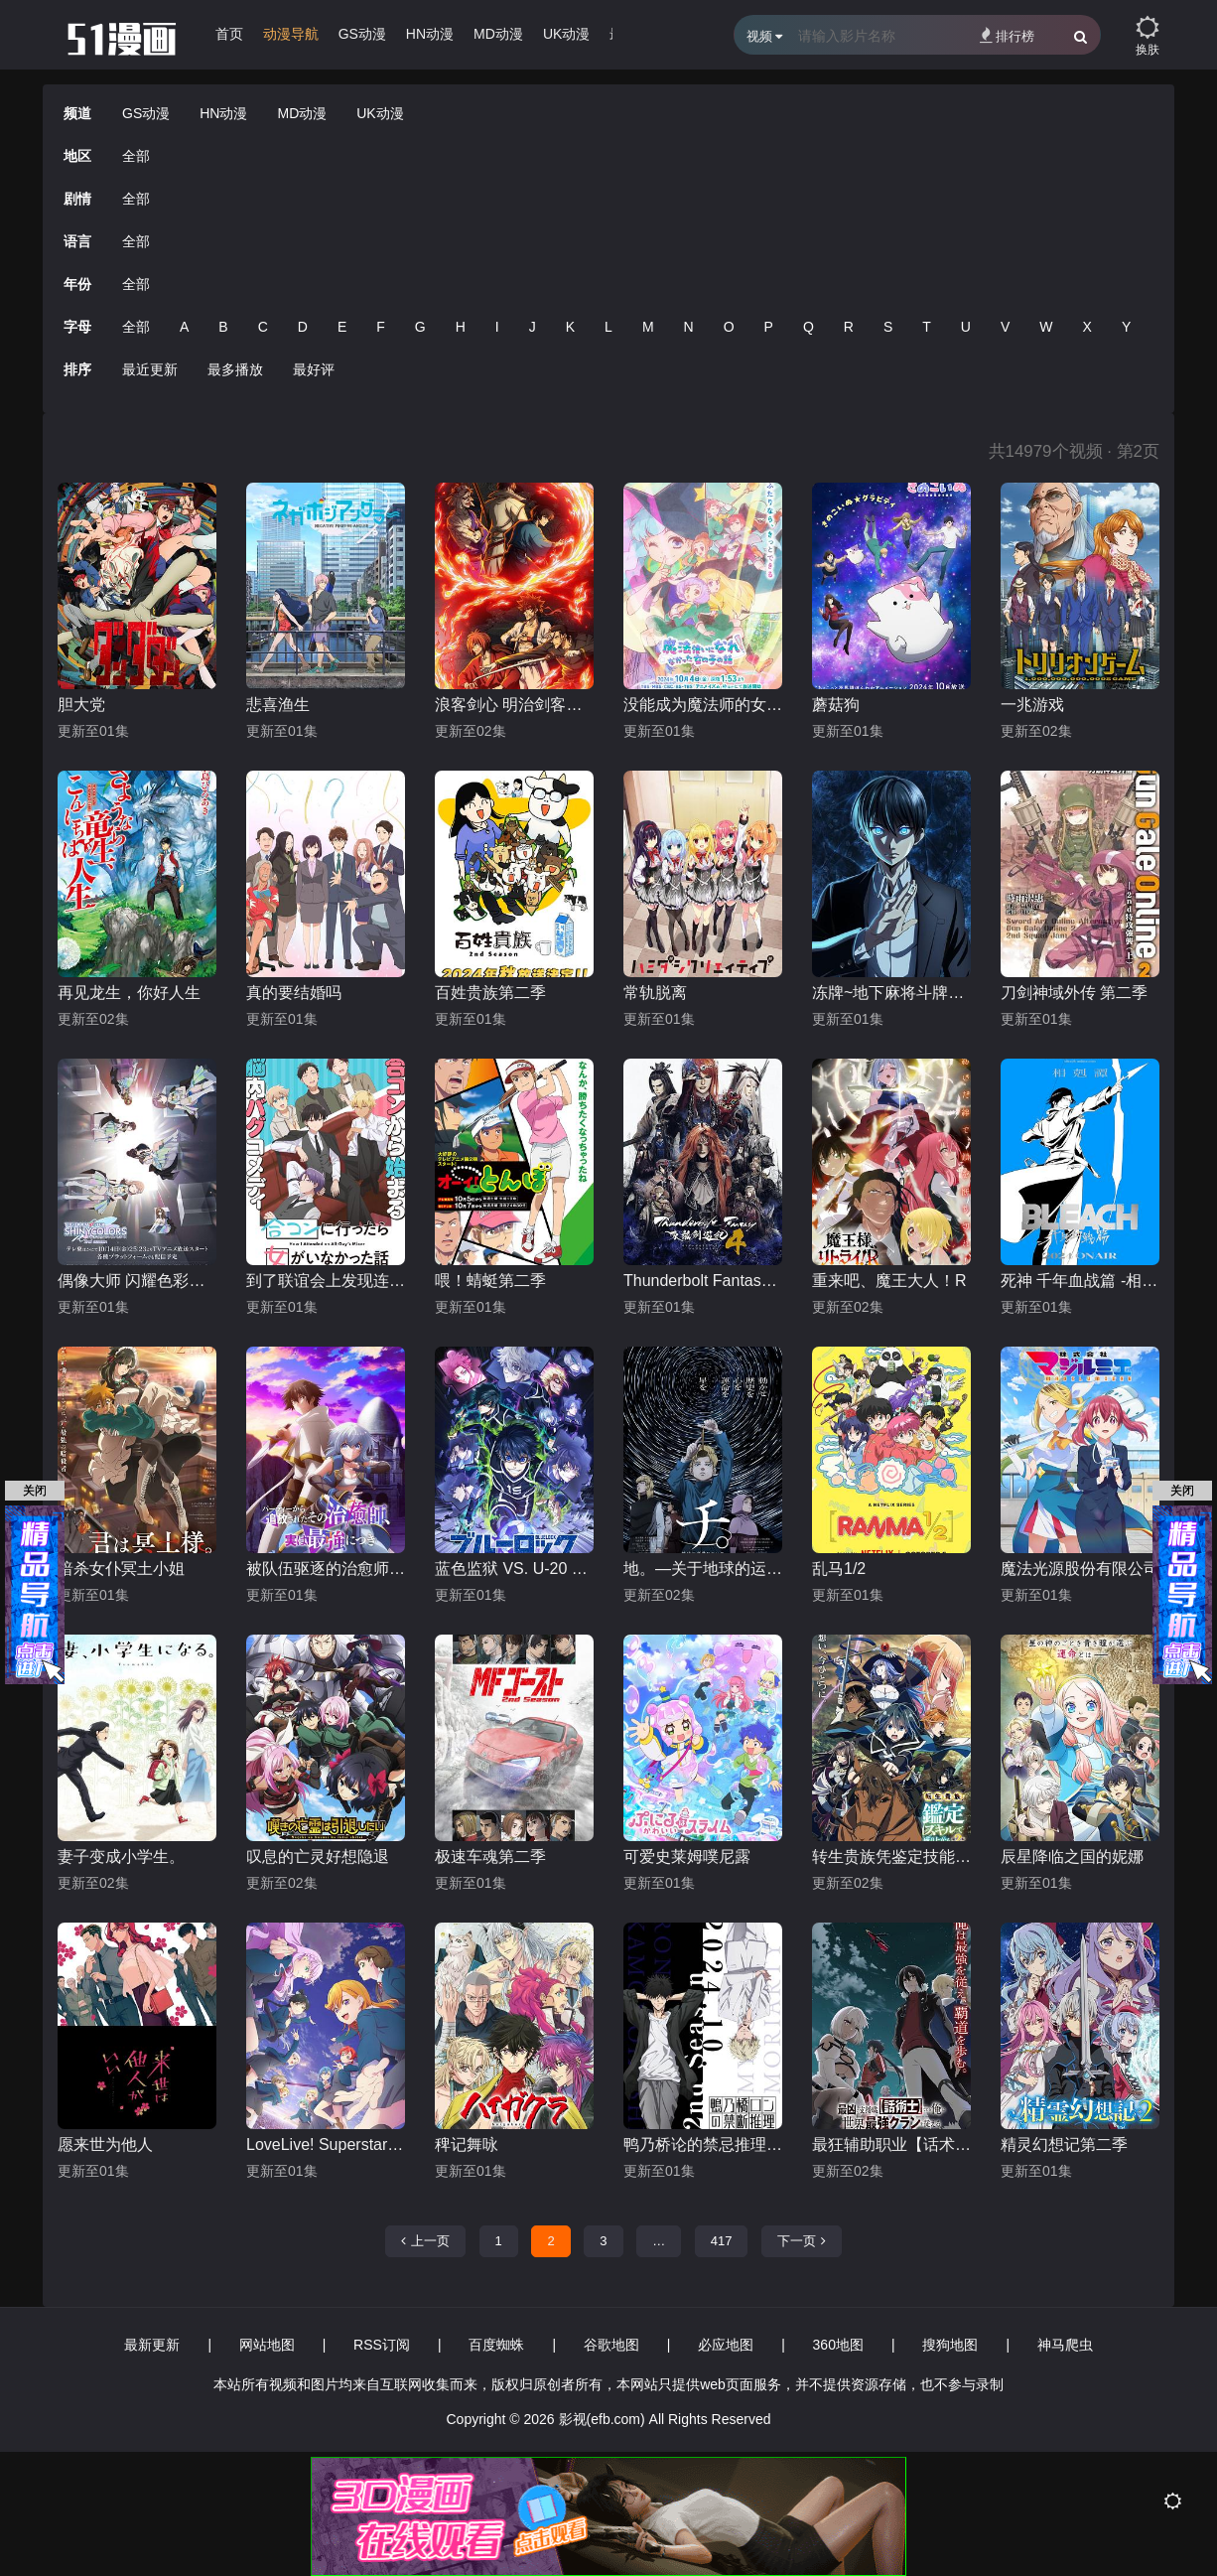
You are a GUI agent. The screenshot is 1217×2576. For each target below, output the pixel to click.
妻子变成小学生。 (121, 1856)
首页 (229, 34)
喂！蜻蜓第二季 (490, 1280)
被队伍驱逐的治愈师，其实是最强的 (325, 1568)
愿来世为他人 (105, 2144)
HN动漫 (430, 34)
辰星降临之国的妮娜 (1072, 1856)
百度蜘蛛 (496, 2345)
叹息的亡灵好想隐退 (317, 1856)
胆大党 (81, 704)
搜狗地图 (950, 2345)
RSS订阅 (381, 2345)
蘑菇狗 (836, 704)
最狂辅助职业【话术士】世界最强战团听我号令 (891, 2144)
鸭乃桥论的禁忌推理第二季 (702, 2144)
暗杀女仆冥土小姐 (121, 1568)
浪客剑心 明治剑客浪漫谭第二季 (514, 704)
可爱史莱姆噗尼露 (686, 1856)
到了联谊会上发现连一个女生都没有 (325, 1280)
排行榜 (1007, 35)
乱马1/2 (839, 1568)
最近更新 (150, 369)
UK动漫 (566, 34)
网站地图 (267, 2345)
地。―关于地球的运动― (702, 1568)
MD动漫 (498, 34)
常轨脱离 (655, 992)
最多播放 (235, 369)
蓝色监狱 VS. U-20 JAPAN (514, 1568)
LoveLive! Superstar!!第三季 (325, 2144)
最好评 (314, 369)
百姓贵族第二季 (490, 992)
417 (722, 2240)
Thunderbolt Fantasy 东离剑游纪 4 (702, 1280)
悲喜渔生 (278, 704)
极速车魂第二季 (490, 1856)
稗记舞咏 (466, 2144)
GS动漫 (362, 34)
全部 (136, 156)
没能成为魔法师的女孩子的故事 (702, 704)
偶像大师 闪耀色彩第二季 (137, 1280)
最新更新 (152, 2345)
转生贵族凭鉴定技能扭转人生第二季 (891, 1856)
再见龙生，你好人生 (129, 992)
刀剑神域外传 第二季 (1074, 992)
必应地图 (725, 2345)
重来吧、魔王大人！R (889, 1280)
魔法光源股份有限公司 (1080, 1568)
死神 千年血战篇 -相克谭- (1080, 1280)
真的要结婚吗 (293, 992)
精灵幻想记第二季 (1064, 2144)
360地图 (838, 2345)
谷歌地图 (611, 2345)
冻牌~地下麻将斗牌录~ (891, 992)
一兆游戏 (1032, 704)
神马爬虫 (1065, 2345)
